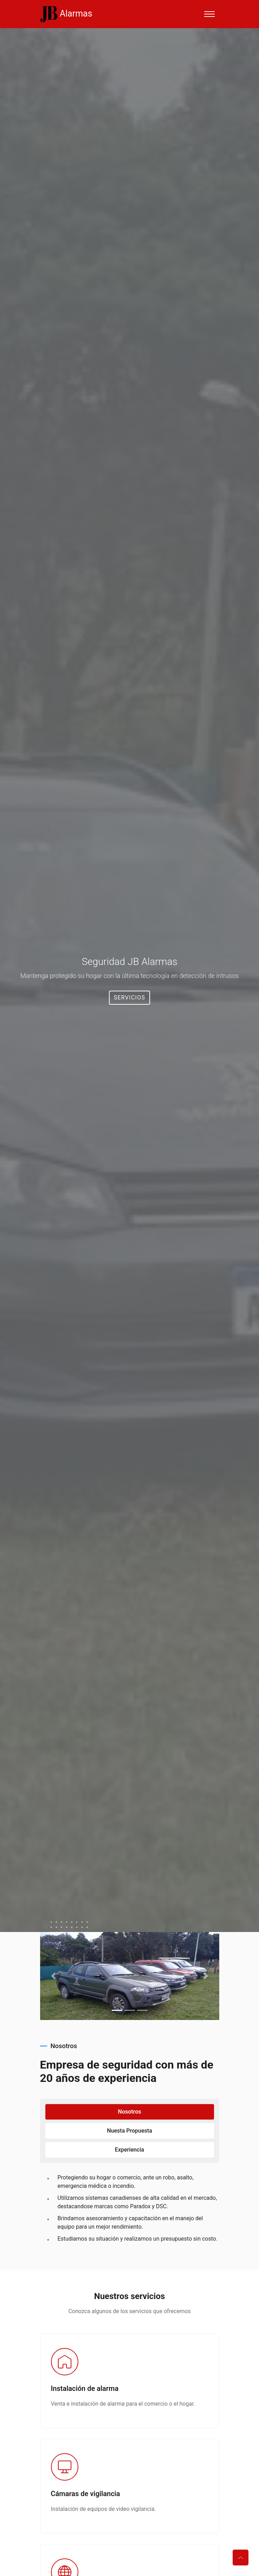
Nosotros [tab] (129, 2111)
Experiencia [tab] (129, 2149)
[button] (53, 1976)
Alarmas (66, 14)
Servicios (129, 997)
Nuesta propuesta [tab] (129, 2130)
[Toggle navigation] (209, 14)
